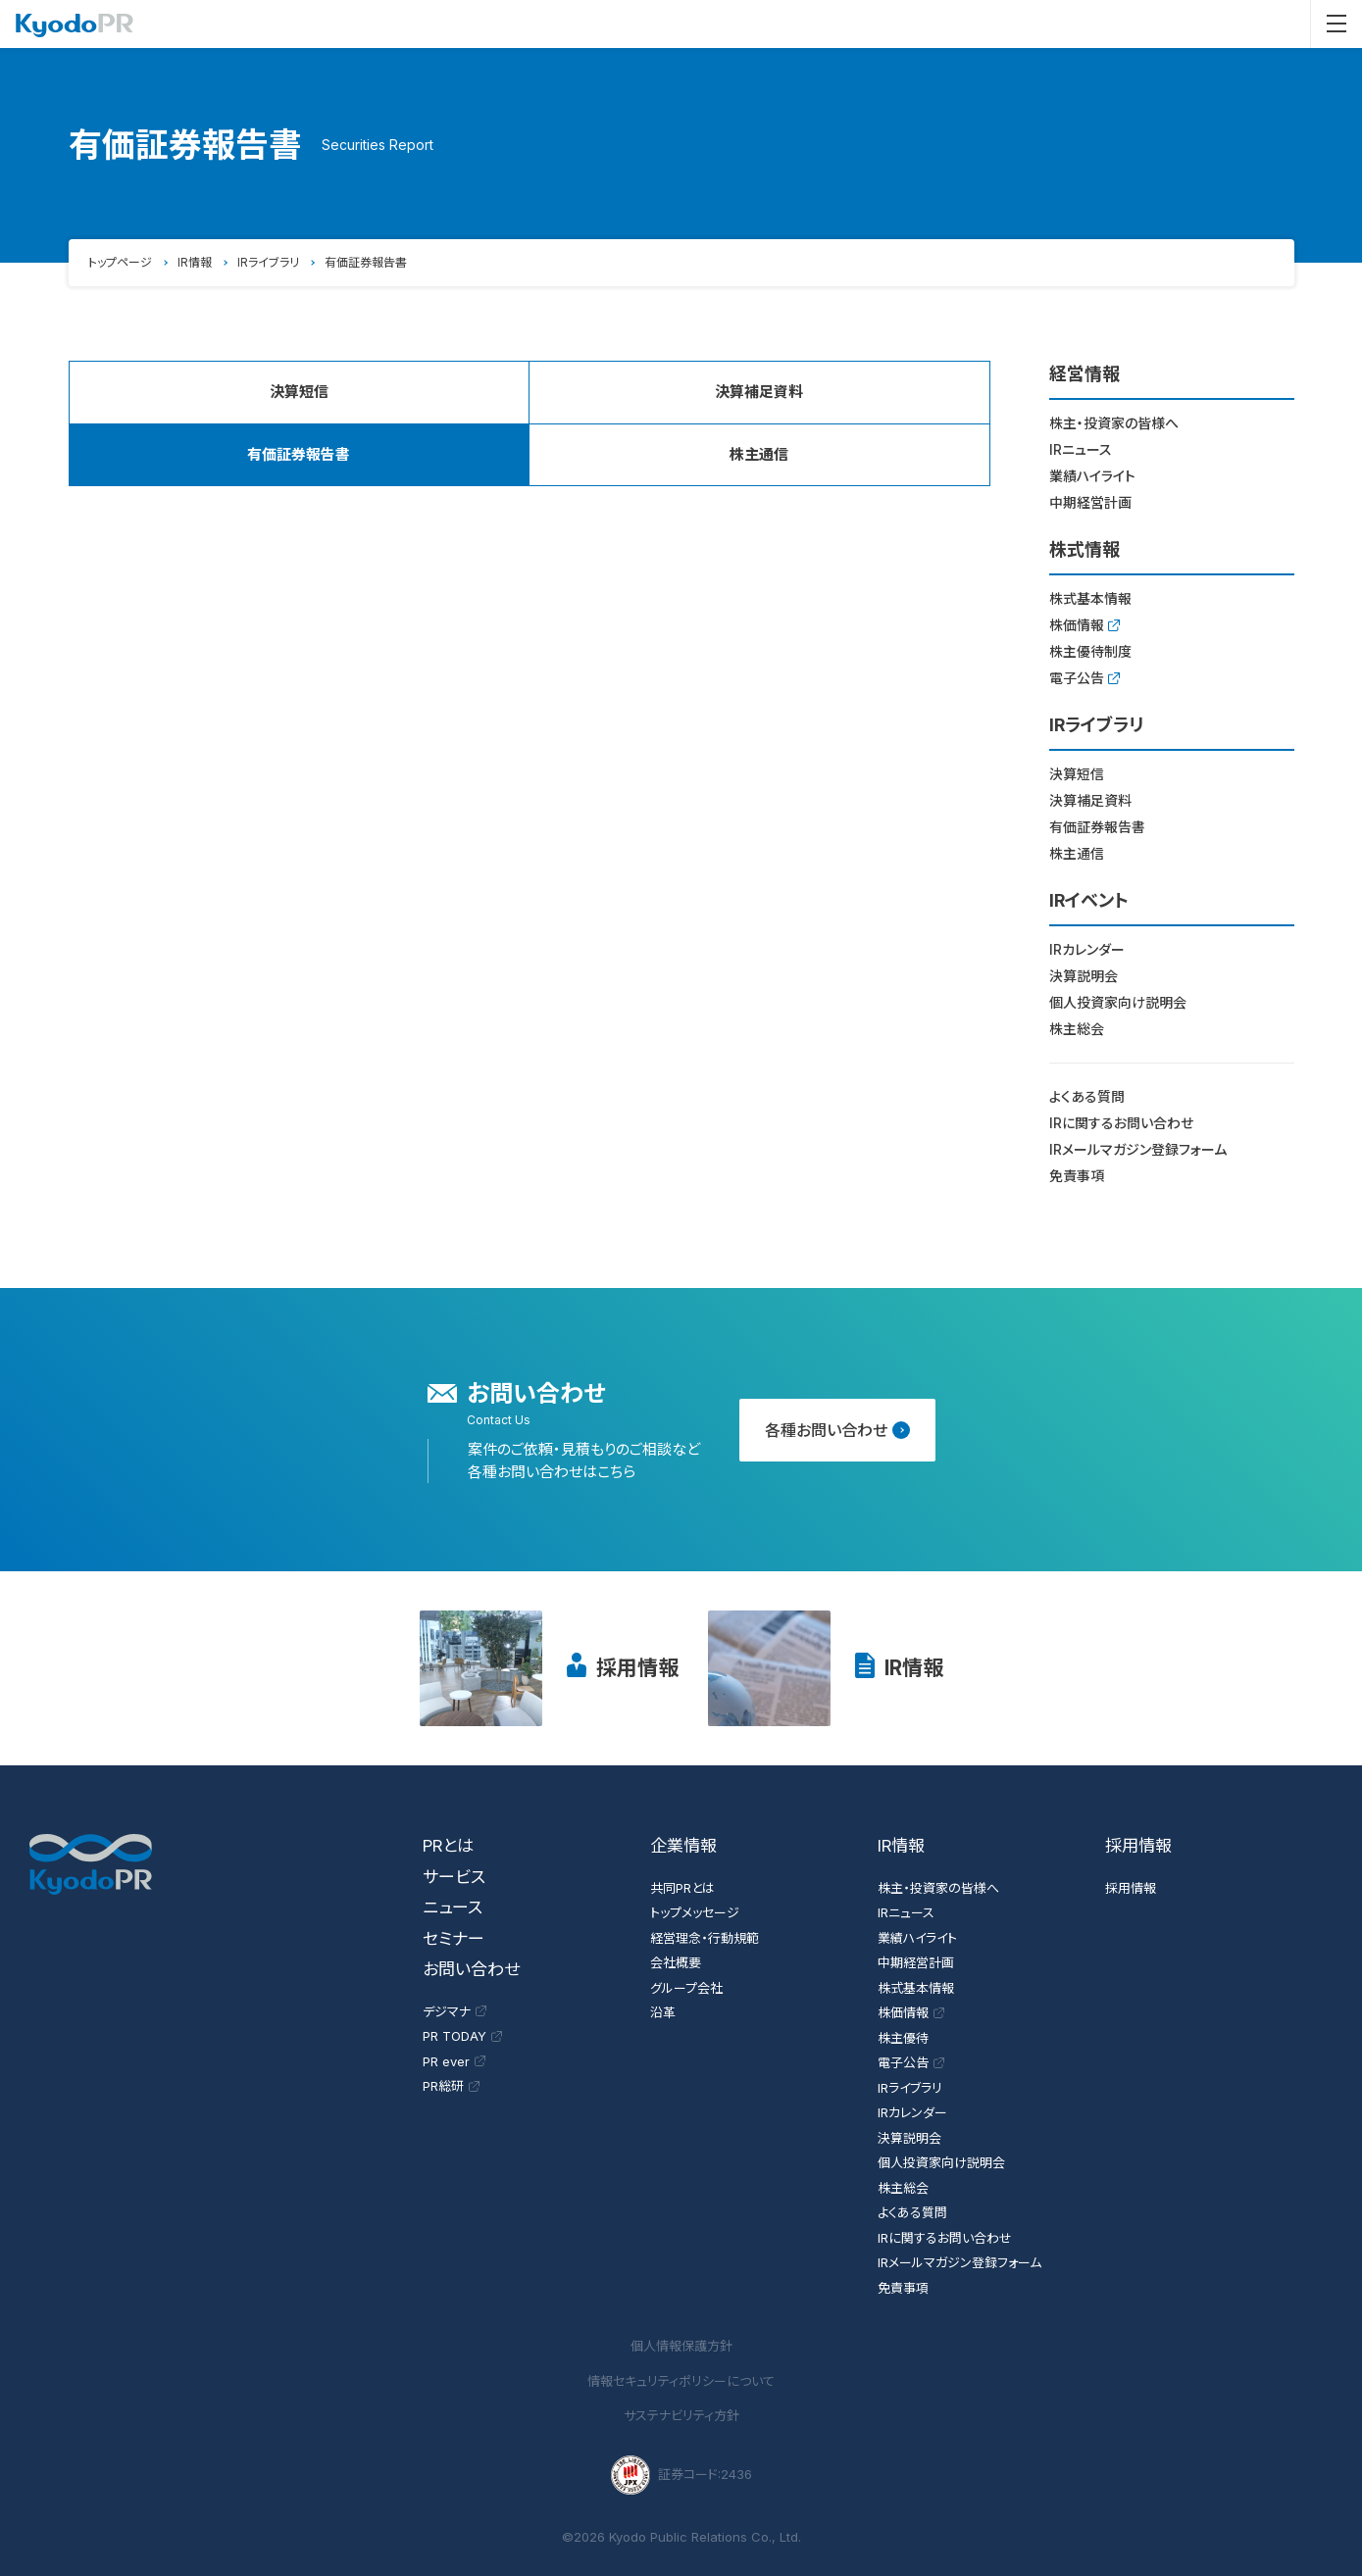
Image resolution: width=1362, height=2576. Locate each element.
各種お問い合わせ (837, 1430)
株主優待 (903, 2038)
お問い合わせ (471, 1969)
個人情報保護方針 (681, 2345)
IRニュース (1080, 449)
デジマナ (454, 2011)
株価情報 (1084, 625)
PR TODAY (462, 2036)
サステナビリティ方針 (681, 2415)
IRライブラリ (268, 262)
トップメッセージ (694, 1912)
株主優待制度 (1090, 651)
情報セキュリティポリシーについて (681, 2381)
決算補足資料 (759, 391)
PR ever (454, 2061)
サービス (454, 1877)
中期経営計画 (1090, 502)
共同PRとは (682, 1888)
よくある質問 (1087, 1096)
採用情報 (637, 1668)
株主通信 (759, 454)
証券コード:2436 (681, 2475)
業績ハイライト (1092, 476)
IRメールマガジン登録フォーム (1138, 1149)
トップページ (120, 262)
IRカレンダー (1087, 949)
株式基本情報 (1090, 598)
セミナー (453, 1939)
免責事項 (1076, 1175)
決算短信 (299, 391)
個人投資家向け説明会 (1117, 1002)
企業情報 (683, 1846)
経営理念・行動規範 (704, 1938)
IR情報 (194, 262)
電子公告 (1084, 677)
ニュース (452, 1907)
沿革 (663, 2012)
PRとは (448, 1846)
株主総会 (1076, 1028)
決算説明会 (1083, 975)
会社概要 (675, 1962)
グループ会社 (686, 1988)
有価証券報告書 (1097, 826)
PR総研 (451, 2086)
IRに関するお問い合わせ (1121, 1123)
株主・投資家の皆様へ (1114, 423)
